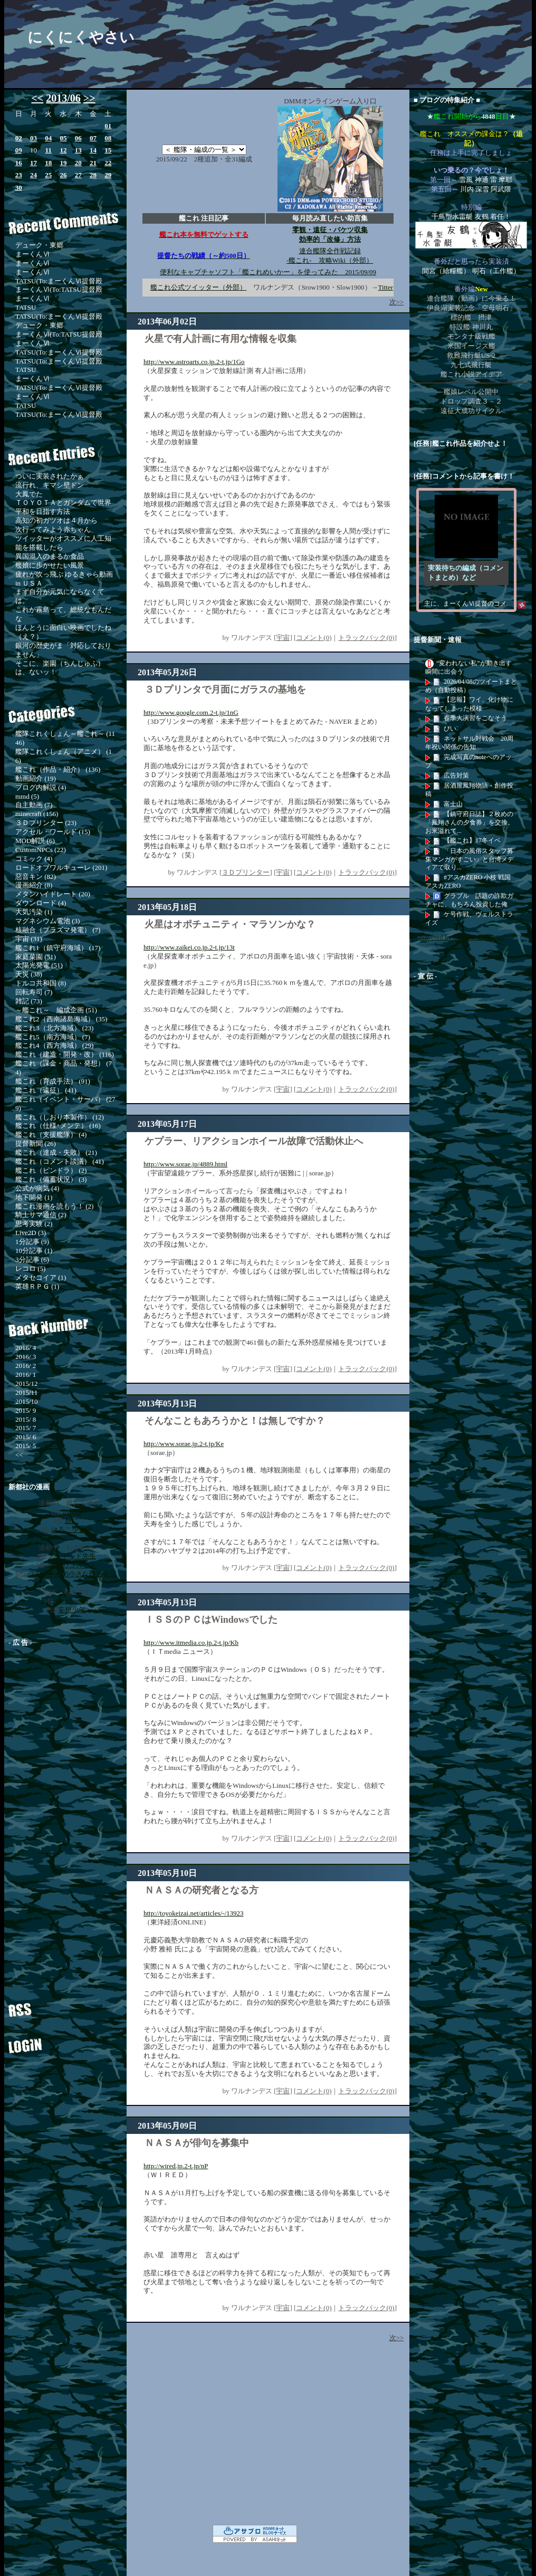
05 (63, 138)
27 (78, 175)
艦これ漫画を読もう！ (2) (54, 1206)
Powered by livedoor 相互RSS (461, 937)
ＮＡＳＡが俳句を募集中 (197, 2143)
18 (48, 163)
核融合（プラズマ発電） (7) (57, 930)
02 (18, 138)
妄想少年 (71, 1610)
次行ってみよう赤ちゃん (53, 529)
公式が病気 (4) (37, 1188)
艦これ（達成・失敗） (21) (56, 1152)
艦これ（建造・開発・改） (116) (64, 1054)
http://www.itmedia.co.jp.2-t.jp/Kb (190, 1642)
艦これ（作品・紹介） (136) (57, 769)
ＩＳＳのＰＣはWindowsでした (211, 1619)
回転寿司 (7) (33, 992)
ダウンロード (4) (40, 903)
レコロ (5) (30, 1268)
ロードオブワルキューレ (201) (61, 868)
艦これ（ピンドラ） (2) (51, 1170)
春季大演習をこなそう (475, 718)
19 (63, 163)
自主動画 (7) (33, 805)
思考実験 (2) (33, 1224)
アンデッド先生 (72, 1556)
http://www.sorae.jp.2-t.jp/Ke (183, 1444)
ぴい (450, 728)
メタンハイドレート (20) (52, 894)
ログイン (59, 2042)
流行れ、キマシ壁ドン (49, 485)
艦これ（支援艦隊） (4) (51, 1134)
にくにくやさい (81, 37)
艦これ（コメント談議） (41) (59, 1161)
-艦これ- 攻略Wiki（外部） (329, 260)
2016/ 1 (25, 1374)
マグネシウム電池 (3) (47, 921)
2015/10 (26, 1401)
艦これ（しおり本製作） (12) (59, 1117)
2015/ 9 (25, 1410)
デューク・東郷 (39, 245)
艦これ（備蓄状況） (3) (51, 1179)
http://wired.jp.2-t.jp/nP (175, 2166)
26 (63, 175)
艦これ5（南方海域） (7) (52, 1037)
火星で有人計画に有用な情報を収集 (220, 338)
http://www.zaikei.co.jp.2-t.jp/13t (189, 947)
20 (78, 163)
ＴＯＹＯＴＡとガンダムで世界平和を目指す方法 (63, 507)
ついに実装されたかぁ (49, 476)
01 (107, 126)
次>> (396, 302)
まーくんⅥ (32, 254)
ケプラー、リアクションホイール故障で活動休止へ (254, 1141)
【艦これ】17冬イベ (472, 840)
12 (63, 150)
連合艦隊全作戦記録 (330, 251)
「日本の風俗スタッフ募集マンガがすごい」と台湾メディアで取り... (469, 859)
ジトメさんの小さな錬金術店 (72, 1574)
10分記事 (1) (33, 1251)
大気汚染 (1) (33, 912)
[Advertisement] (68, 1812)
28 (93, 175)
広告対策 (456, 775)
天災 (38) (28, 974)
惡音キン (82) (35, 876)
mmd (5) (27, 796)
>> (89, 98)
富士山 (453, 804)
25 (48, 175)
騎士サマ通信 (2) (40, 1215)
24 (33, 175)
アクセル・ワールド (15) (52, 832)
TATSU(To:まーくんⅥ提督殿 (58, 281)
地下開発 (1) (33, 1197)
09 (18, 150)
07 (93, 138)
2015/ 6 (25, 1437)
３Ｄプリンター (246, 872)
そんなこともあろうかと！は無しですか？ (235, 1420)
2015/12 (26, 1383)
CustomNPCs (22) (40, 850)
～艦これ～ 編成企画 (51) (56, 1010)
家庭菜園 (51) (35, 957)
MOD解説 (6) (35, 841)
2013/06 (63, 98)
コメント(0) (313, 637)
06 (78, 138)
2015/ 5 (25, 1446)
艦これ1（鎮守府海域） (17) (57, 948)
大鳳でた (29, 494)
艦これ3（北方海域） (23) (54, 1028)
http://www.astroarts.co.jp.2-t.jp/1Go (194, 362)
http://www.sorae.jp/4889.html (185, 1164)
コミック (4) (33, 859)
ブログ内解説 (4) (40, 787)
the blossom (71, 1601)
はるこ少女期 (71, 1530)
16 (18, 163)
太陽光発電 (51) (39, 965)
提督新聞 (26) (35, 1143)
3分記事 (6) (32, 1259)
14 (93, 150)
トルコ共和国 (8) (40, 983)
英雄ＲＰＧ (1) (37, 1286)
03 (33, 138)
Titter (385, 287)
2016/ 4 (25, 1348)
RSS (59, 2005)
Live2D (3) (30, 1233)
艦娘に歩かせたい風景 (49, 565)
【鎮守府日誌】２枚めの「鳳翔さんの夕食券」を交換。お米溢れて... (469, 822)
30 (18, 187)
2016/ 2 (25, 1366)
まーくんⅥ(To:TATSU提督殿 (58, 289)
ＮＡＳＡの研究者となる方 (202, 1890)
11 (48, 150)
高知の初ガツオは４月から (56, 520)
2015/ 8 (25, 1419)
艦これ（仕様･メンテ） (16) (58, 1125)
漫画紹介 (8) (33, 885)
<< (37, 98)
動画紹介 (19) (35, 778)
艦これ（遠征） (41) (45, 1090)
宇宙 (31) (28, 939)
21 (93, 163)
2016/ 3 (25, 1357)
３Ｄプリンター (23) (45, 823)
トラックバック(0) (366, 637)
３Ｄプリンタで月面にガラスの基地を (225, 689)
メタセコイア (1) (40, 1277)
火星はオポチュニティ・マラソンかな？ (230, 924)
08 (107, 138)
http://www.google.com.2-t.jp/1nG (190, 712)
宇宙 (283, 637)
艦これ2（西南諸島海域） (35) (61, 1019)
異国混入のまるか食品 (49, 556)
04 (48, 138)
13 (78, 150)
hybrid (72, 1512)
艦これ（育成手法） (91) (52, 1081)
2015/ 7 (25, 1428)
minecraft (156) (36, 814)
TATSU (25, 307)
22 (107, 163)
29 (107, 175)
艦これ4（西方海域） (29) (54, 1045)
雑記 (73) (28, 1001)
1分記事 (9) (32, 1242)
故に (72, 1521)
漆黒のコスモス (72, 1565)
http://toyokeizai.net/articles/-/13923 (193, 1913)
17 (33, 163)
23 (18, 175)
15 (107, 150)
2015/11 (26, 1392)
